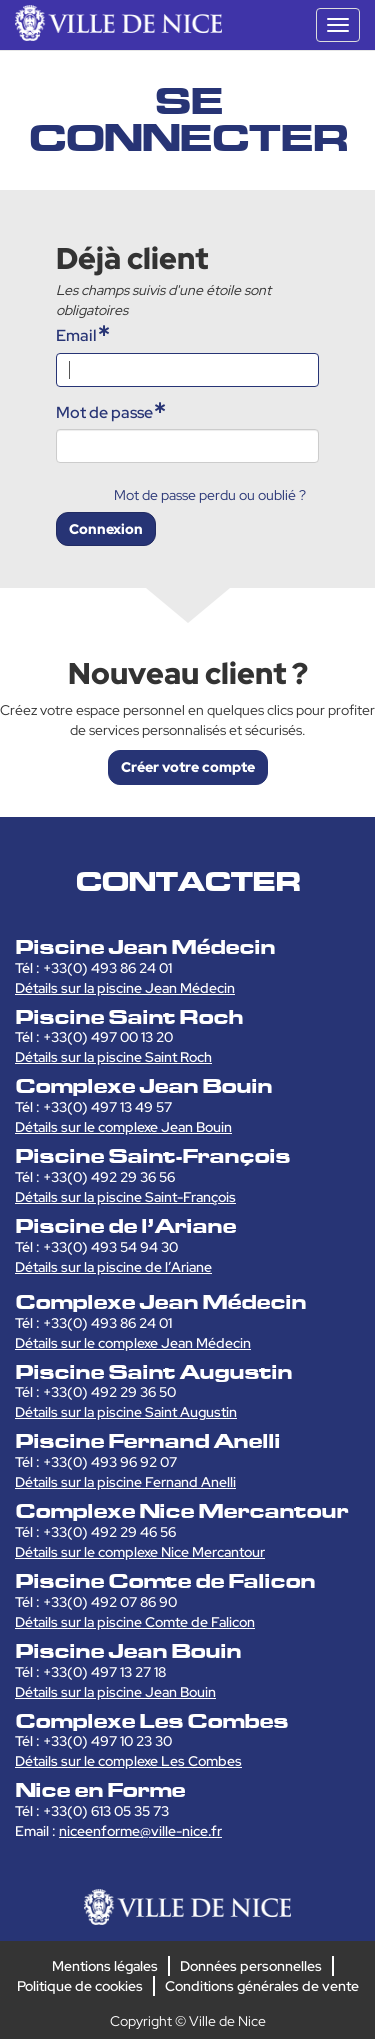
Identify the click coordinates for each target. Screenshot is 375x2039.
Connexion (106, 529)
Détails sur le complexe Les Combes (128, 1761)
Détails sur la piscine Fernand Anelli (125, 1482)
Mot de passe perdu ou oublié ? (210, 495)
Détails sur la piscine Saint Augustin (126, 1412)
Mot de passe (104, 412)
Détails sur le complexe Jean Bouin (123, 1127)
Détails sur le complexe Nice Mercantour (140, 1552)
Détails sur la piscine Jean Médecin (125, 988)
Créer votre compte (188, 767)
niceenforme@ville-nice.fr (140, 1831)
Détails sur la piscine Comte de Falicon (135, 1622)
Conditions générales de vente (262, 1986)
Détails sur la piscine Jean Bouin (115, 1692)
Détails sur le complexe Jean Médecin (133, 1343)
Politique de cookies (80, 1986)
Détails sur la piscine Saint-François (125, 1197)
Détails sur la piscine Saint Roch (113, 1057)
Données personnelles (251, 1966)
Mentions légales (105, 1966)
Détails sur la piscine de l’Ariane (113, 1267)
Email (76, 335)
